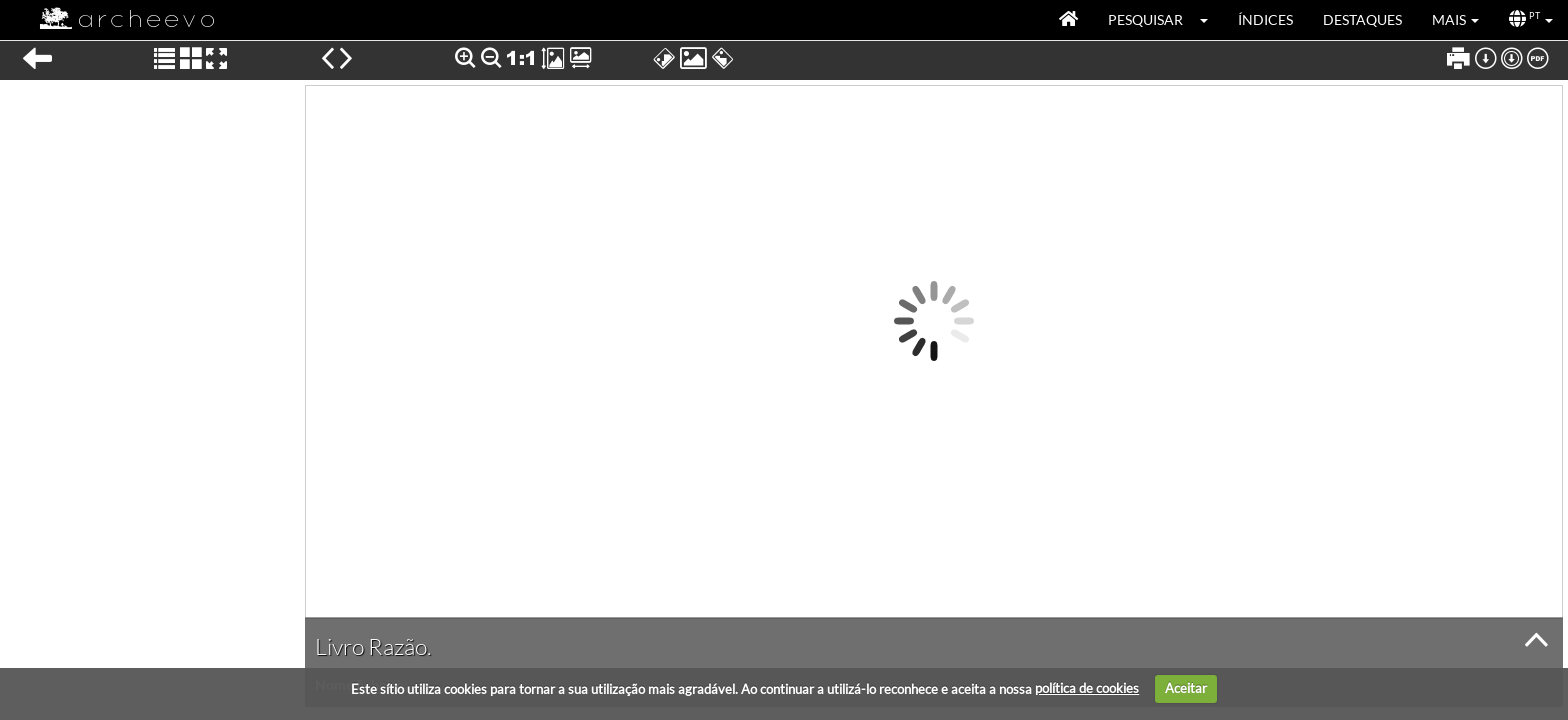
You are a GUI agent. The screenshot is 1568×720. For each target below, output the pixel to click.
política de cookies (1087, 688)
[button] (1210, 20)
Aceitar (1186, 688)
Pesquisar (1145, 19)
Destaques (1362, 19)
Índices (1265, 19)
